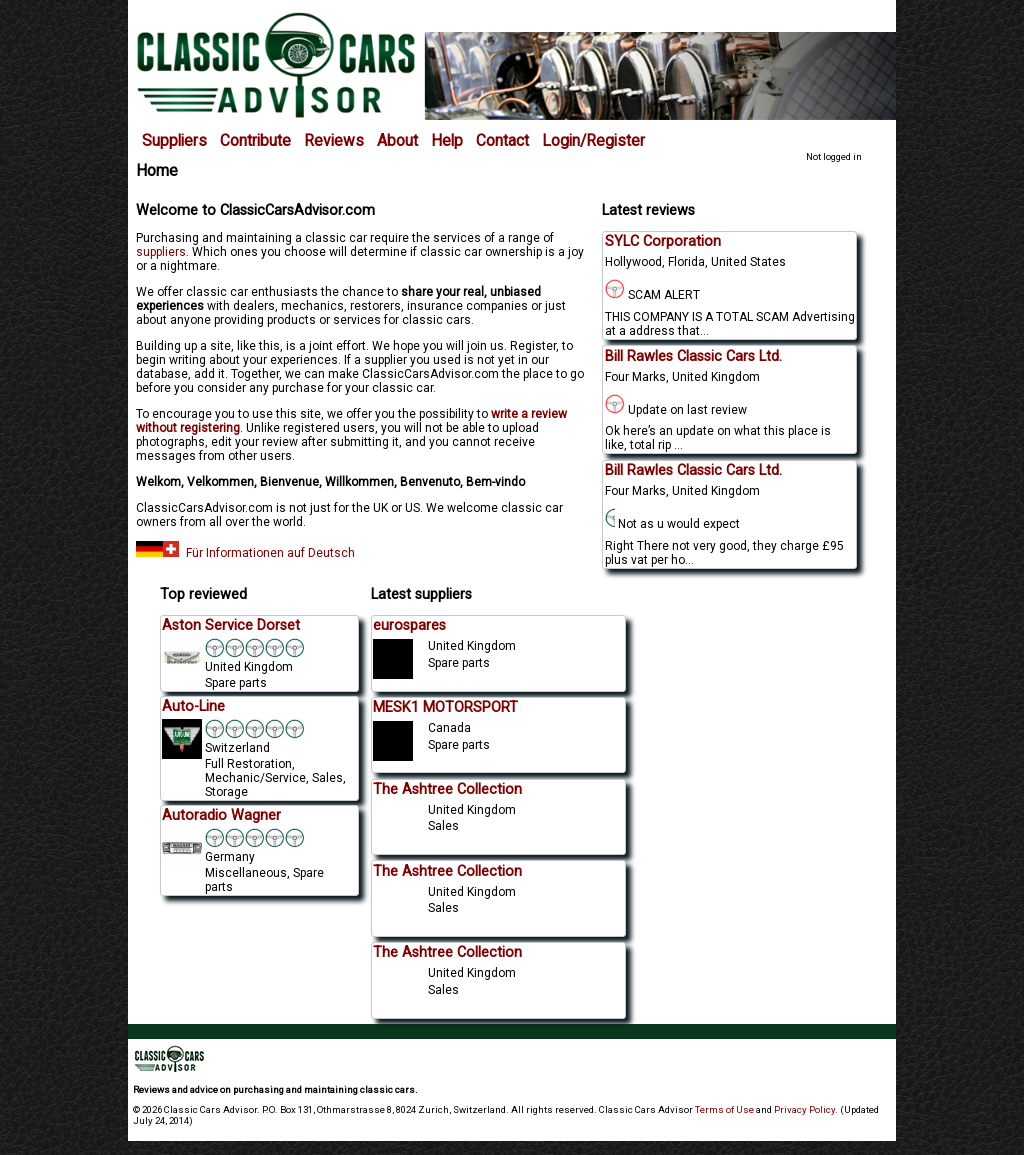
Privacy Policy (804, 1109)
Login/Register (593, 141)
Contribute (255, 141)
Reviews (334, 141)
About (397, 141)
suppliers (161, 252)
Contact (502, 141)
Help (447, 141)
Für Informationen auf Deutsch (245, 553)
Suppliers (174, 141)
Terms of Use (724, 1109)
